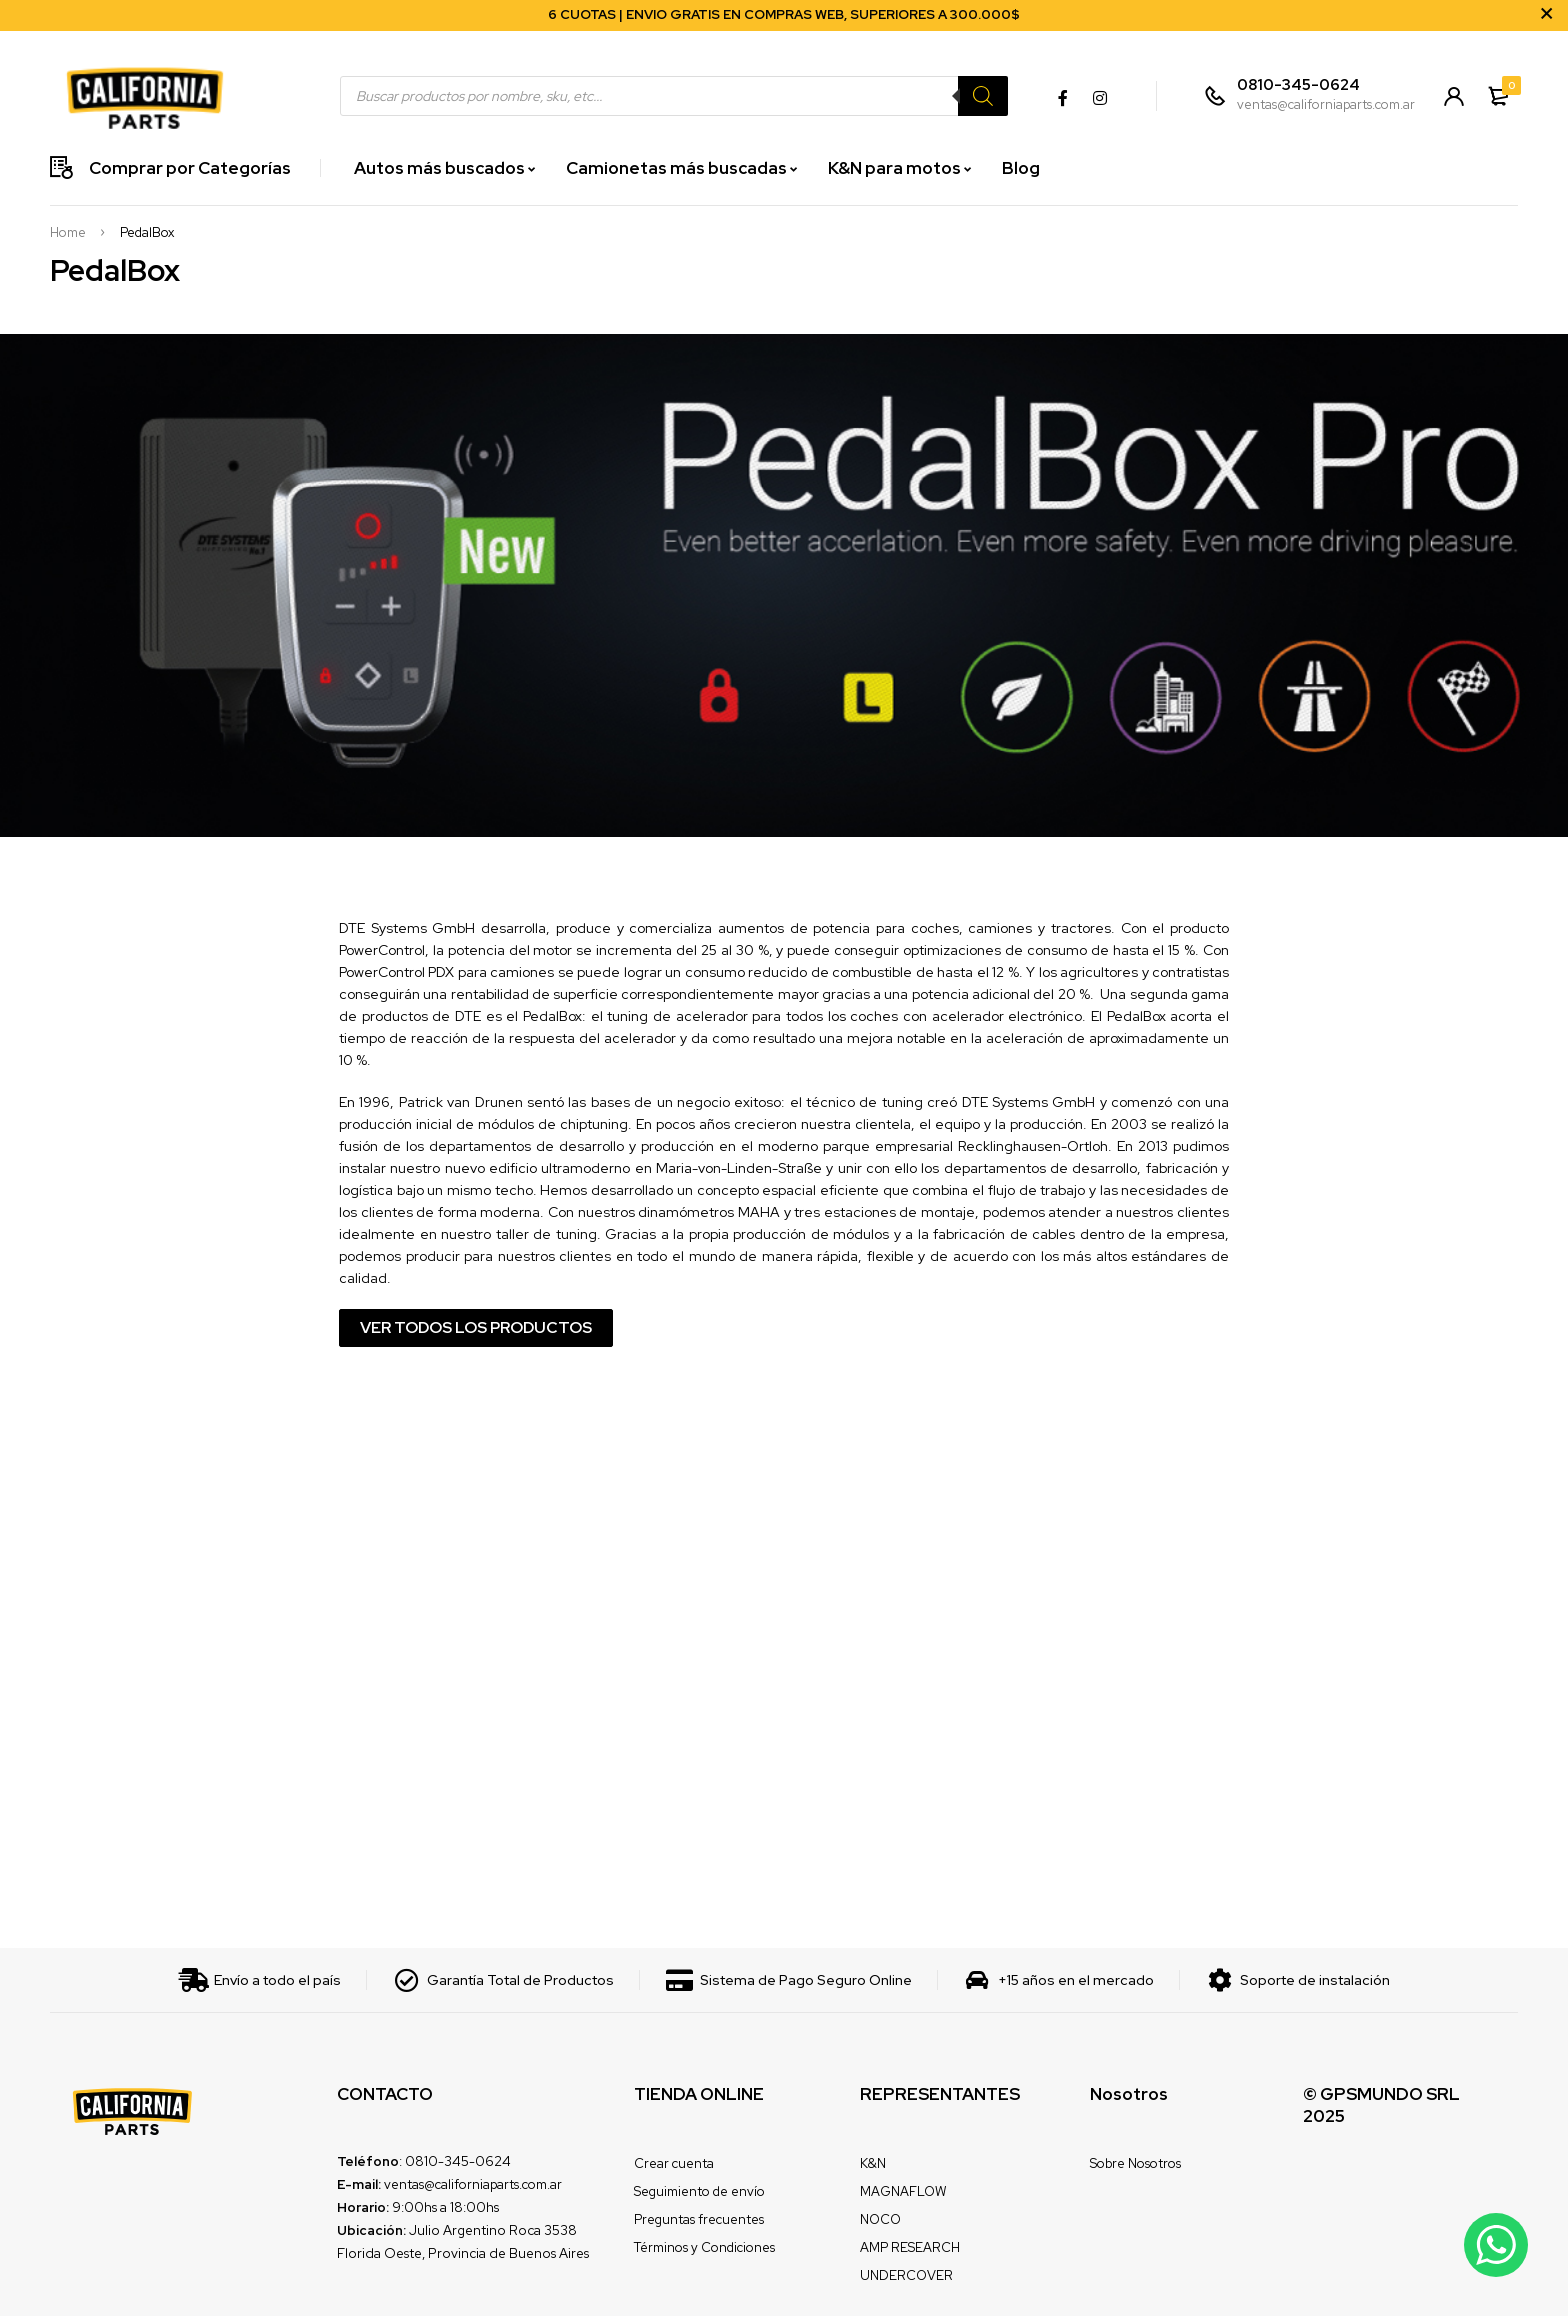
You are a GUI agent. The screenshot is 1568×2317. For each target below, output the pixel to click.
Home (68, 233)
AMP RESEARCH (910, 2248)
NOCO (880, 2220)
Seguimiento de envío (699, 2192)
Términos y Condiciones (704, 2248)
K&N (873, 2164)
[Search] (981, 96)
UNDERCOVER (906, 2276)
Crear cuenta (674, 2164)
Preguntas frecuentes (699, 2220)
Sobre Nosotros (1135, 2164)
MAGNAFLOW (903, 2192)
